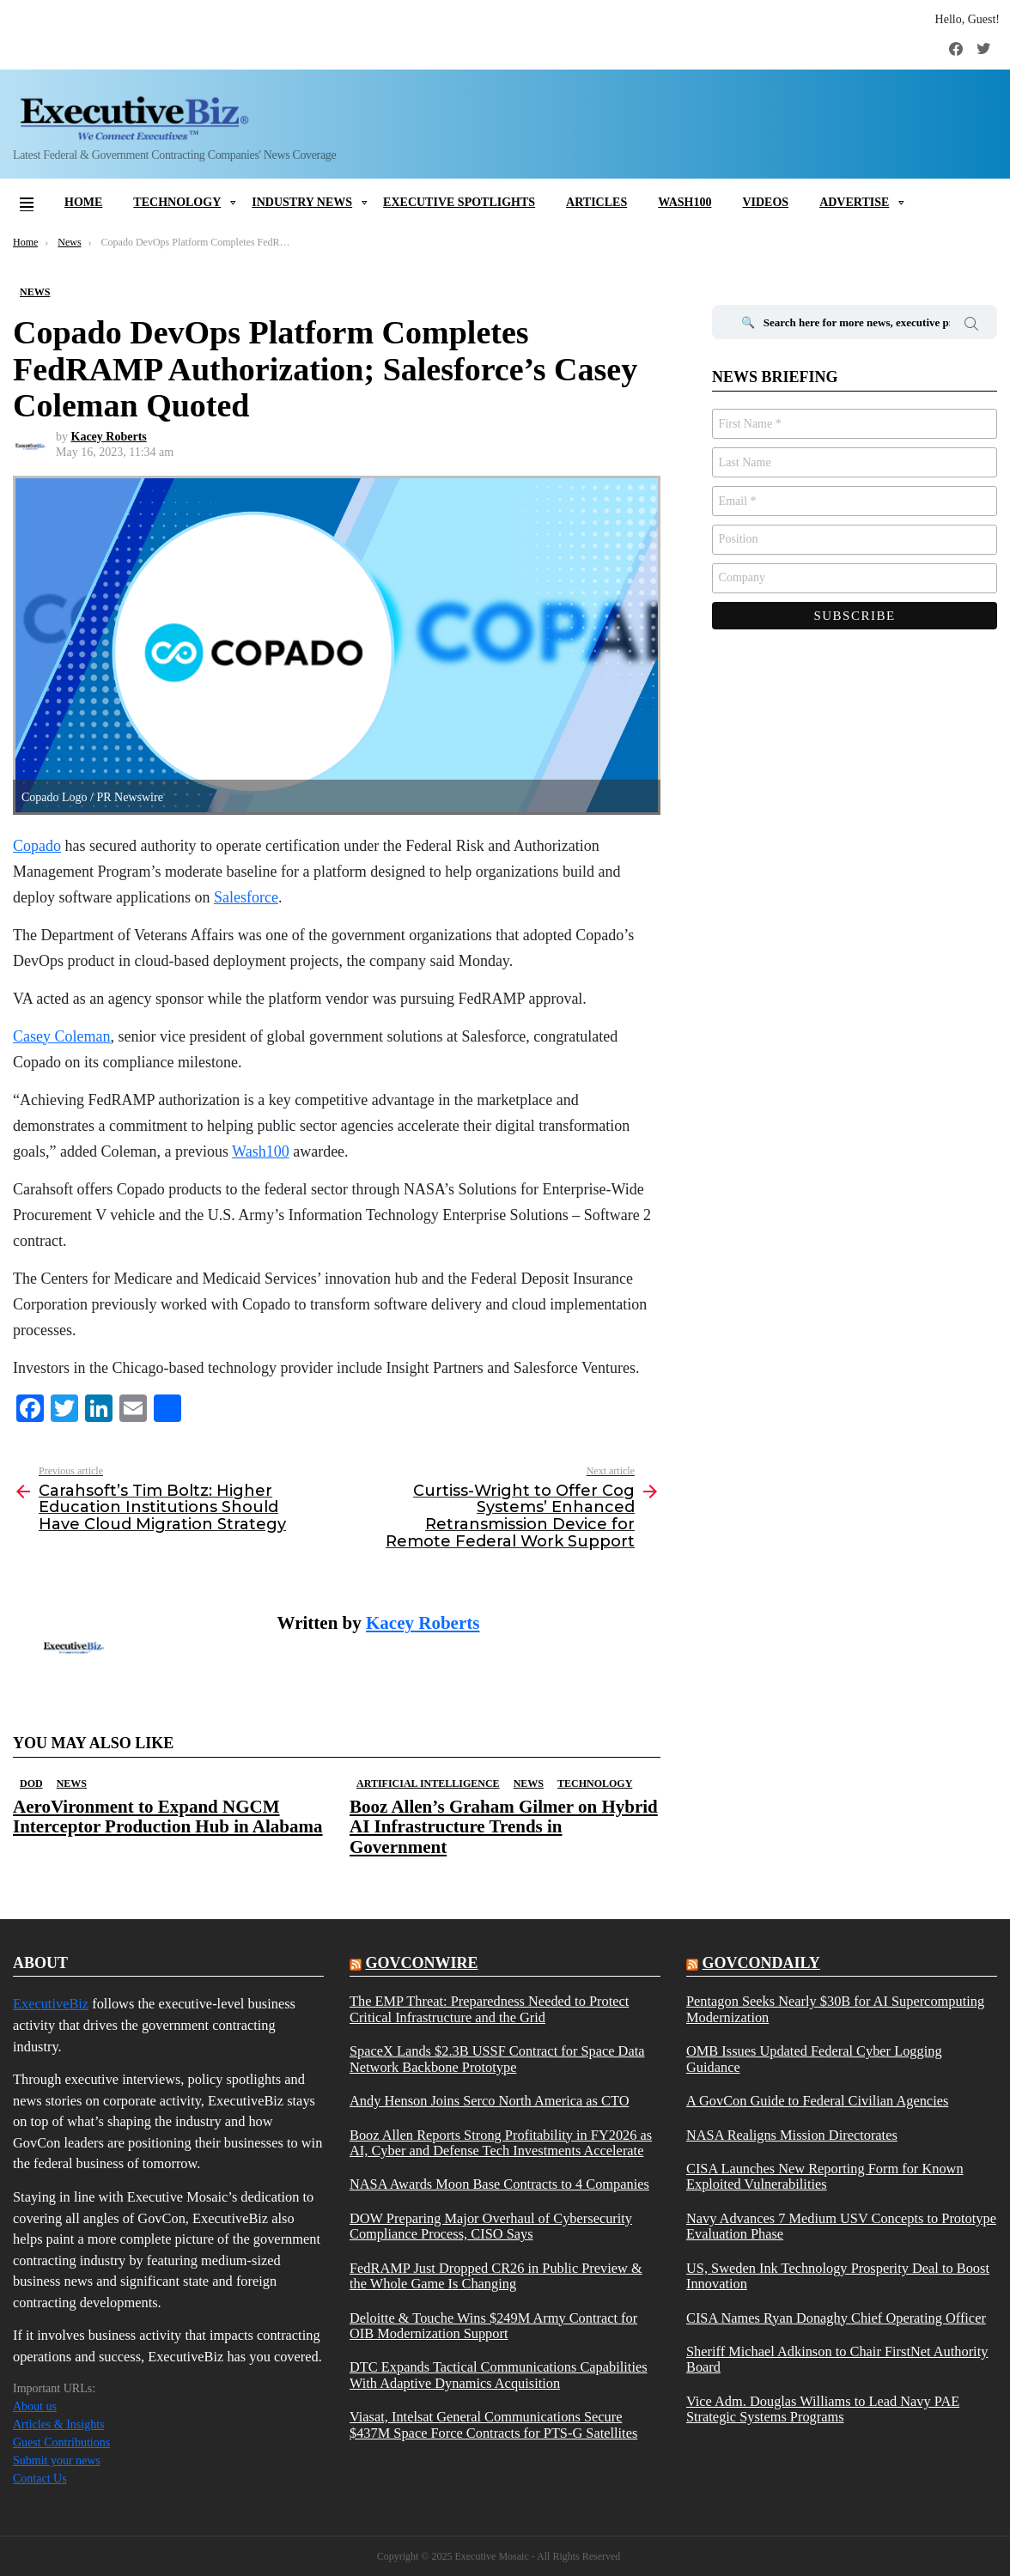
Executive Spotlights (459, 202)
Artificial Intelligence (428, 1783)
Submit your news (56, 2460)
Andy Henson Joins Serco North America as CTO (489, 2101)
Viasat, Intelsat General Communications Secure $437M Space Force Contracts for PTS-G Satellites (493, 2424)
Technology (177, 202)
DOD (31, 1783)
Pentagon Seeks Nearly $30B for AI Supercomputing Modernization (835, 2009)
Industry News (302, 202)
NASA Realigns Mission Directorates (791, 2135)
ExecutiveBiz (50, 2004)
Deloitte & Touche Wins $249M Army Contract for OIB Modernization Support (493, 2326)
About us (35, 2406)
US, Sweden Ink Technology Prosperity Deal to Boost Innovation (837, 2276)
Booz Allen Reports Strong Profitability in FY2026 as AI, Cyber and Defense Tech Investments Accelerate (501, 2143)
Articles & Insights (59, 2424)
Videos (765, 202)
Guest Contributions (61, 2442)
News (72, 1783)
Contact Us (40, 2478)
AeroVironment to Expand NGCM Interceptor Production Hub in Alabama (168, 1816)
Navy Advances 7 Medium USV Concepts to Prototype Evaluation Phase (841, 2226)
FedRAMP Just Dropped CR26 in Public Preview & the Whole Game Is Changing (496, 2276)
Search (971, 326)
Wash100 (684, 202)
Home (83, 202)
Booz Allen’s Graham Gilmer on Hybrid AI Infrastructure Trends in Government (504, 1826)
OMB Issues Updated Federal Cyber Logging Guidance (814, 2059)
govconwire (421, 1962)
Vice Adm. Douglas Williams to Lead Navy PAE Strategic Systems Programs (822, 2409)
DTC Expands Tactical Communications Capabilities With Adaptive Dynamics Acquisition (499, 2375)
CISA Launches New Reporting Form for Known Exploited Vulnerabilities (825, 2176)
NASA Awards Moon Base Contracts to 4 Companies (499, 2184)
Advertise (854, 202)
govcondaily (760, 1962)
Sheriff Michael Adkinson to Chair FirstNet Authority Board (837, 2359)
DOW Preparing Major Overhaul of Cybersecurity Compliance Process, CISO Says (491, 2226)
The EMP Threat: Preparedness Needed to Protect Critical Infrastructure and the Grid (489, 2009)
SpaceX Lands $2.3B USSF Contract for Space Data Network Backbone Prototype (497, 2059)
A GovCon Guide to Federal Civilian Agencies (817, 2101)
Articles (596, 202)
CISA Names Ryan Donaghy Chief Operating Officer (836, 2318)
